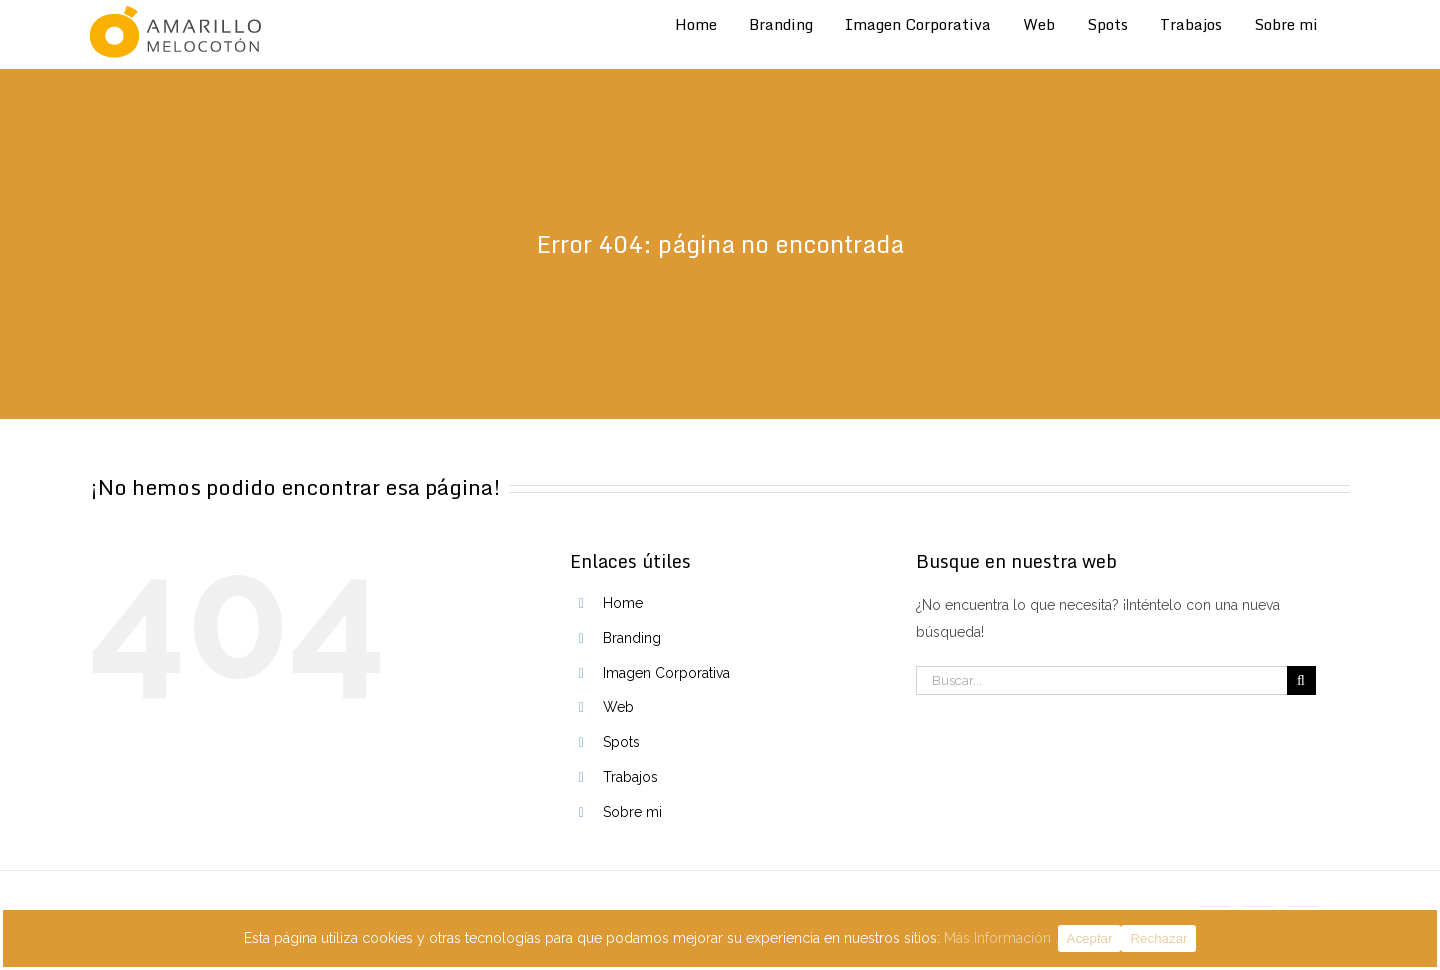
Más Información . (1001, 938)
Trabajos (630, 777)
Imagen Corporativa (666, 673)
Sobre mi (632, 812)
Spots (621, 742)
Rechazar (1158, 938)
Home (623, 603)
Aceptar (1090, 938)
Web (618, 707)
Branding (632, 638)
